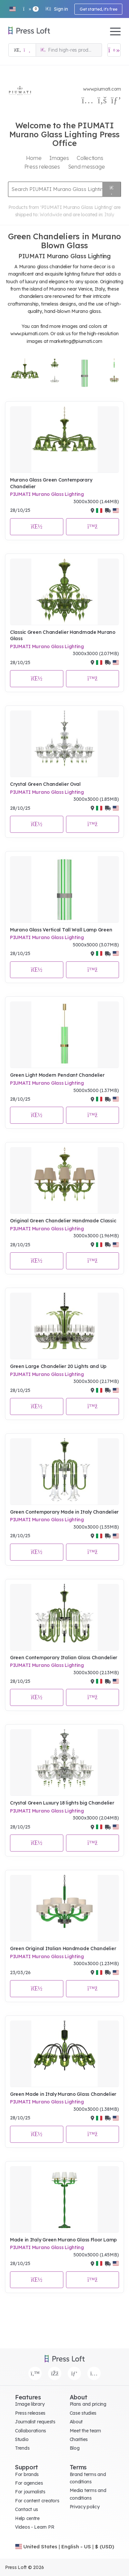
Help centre (27, 2518)
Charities (79, 2439)
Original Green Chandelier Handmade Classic (63, 1221)
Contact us (26, 2509)
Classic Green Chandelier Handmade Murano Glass (62, 635)
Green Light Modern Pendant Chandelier (57, 1075)
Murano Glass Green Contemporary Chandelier (51, 483)
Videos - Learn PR (34, 2527)
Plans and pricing (88, 2404)
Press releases (30, 2413)
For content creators (37, 2501)
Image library (29, 2404)
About (76, 2422)
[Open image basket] (114, 50)
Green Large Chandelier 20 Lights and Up (58, 1366)
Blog (75, 2448)
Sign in (56, 9)
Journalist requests (35, 2422)
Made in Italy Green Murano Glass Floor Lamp (63, 2240)
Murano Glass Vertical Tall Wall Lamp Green (61, 930)
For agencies (29, 2483)
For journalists (30, 2492)
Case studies (83, 2413)
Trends (22, 2448)
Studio (21, 2439)
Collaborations (30, 2431)
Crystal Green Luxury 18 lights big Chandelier (62, 1803)
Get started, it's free (98, 9)
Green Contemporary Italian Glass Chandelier (63, 1658)
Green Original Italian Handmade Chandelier (63, 1948)
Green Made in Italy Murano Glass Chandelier (63, 2094)
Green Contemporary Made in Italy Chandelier (64, 1512)
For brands (27, 2474)
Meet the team (85, 2431)
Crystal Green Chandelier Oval (45, 784)
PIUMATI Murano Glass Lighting (47, 494)
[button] (12, 9)
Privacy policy (85, 2507)
